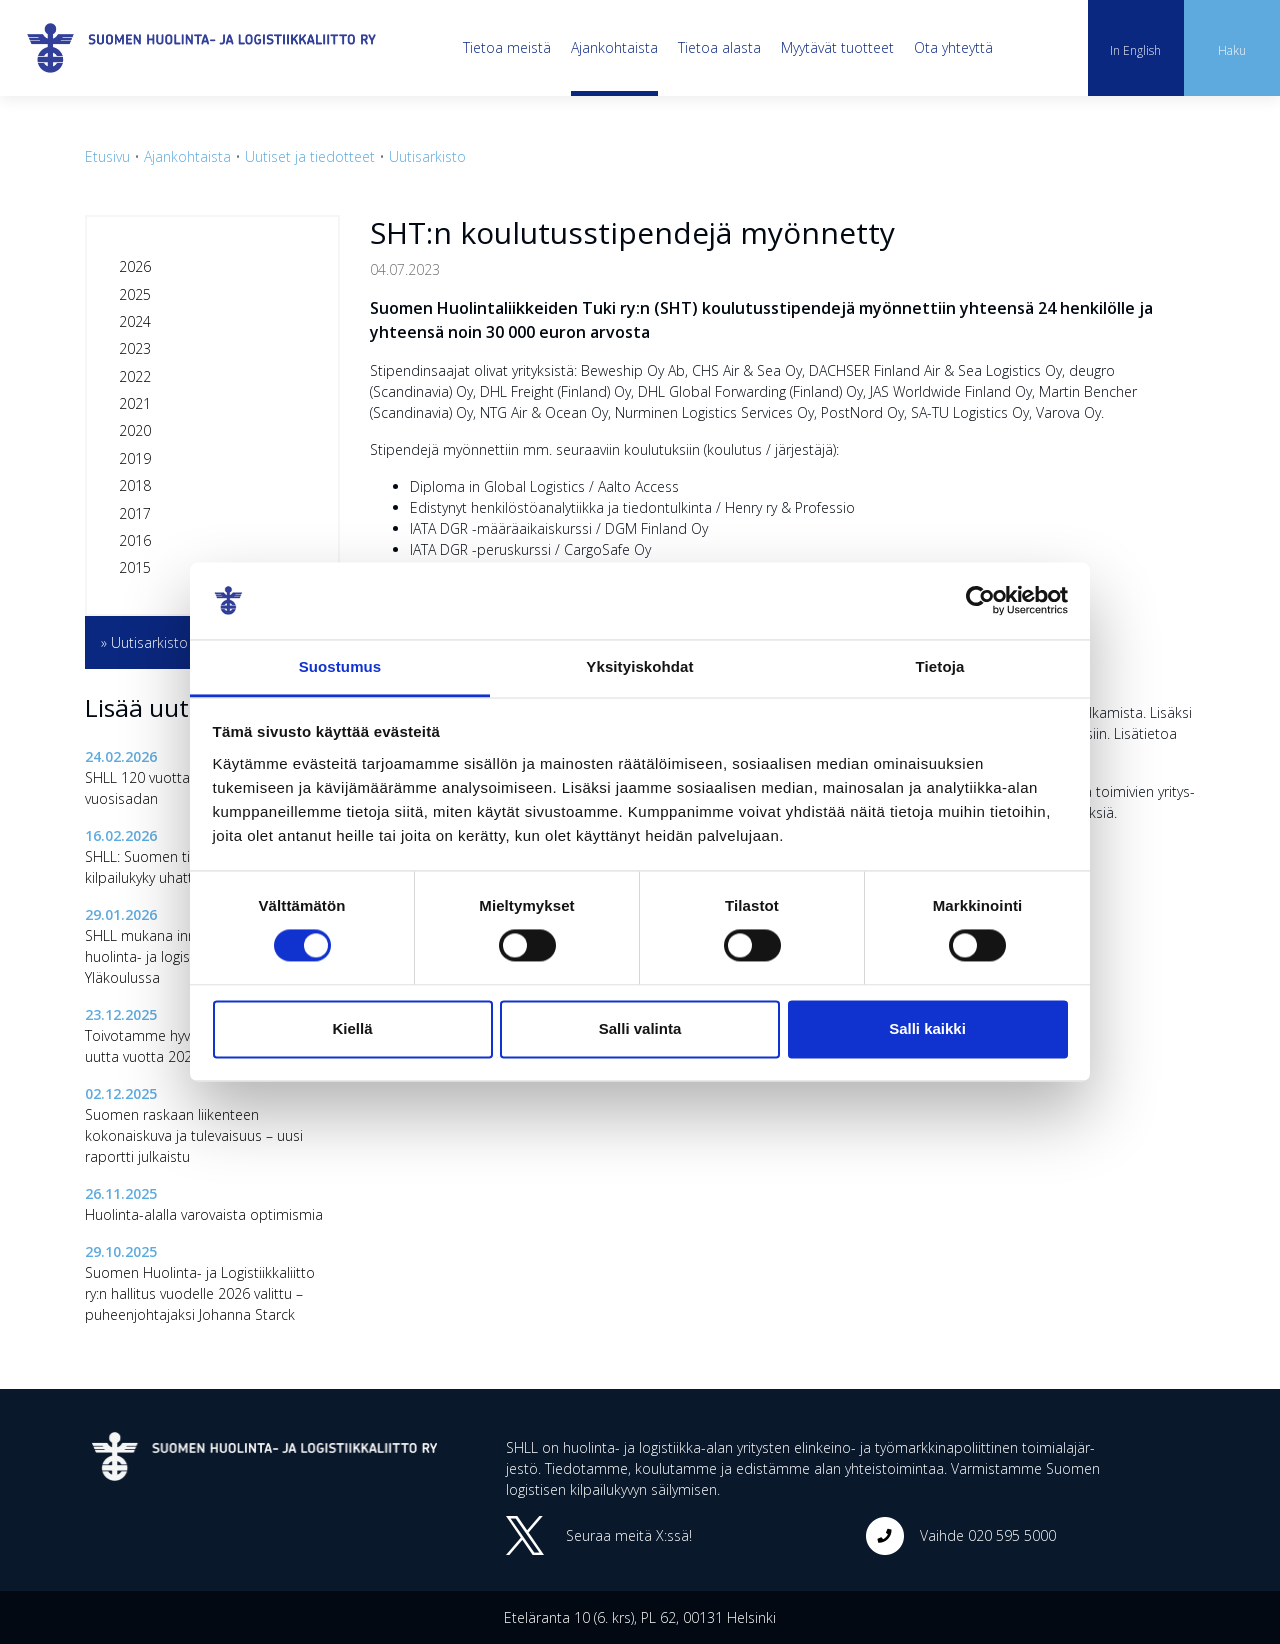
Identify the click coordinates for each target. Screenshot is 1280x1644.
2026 (135, 266)
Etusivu (107, 156)
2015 (135, 567)
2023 (135, 348)
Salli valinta (640, 1028)
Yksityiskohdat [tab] (639, 666)
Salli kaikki (927, 1028)
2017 (135, 513)
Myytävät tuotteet (837, 47)
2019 (135, 458)
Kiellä (352, 1028)
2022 (135, 376)
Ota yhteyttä (953, 47)
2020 (135, 430)
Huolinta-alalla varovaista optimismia (204, 1214)
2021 (135, 403)
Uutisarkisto (427, 156)
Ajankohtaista (614, 47)
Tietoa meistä (507, 47)
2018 (135, 485)
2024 (135, 321)
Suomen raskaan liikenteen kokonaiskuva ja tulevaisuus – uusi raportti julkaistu (194, 1135)
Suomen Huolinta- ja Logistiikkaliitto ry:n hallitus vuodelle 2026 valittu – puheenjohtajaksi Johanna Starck (200, 1293)
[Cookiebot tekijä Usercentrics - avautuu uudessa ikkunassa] (980, 601)
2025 (135, 294)
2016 (135, 540)
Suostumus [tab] (340, 666)
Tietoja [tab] (940, 666)
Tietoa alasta (719, 47)
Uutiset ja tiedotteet (310, 156)
